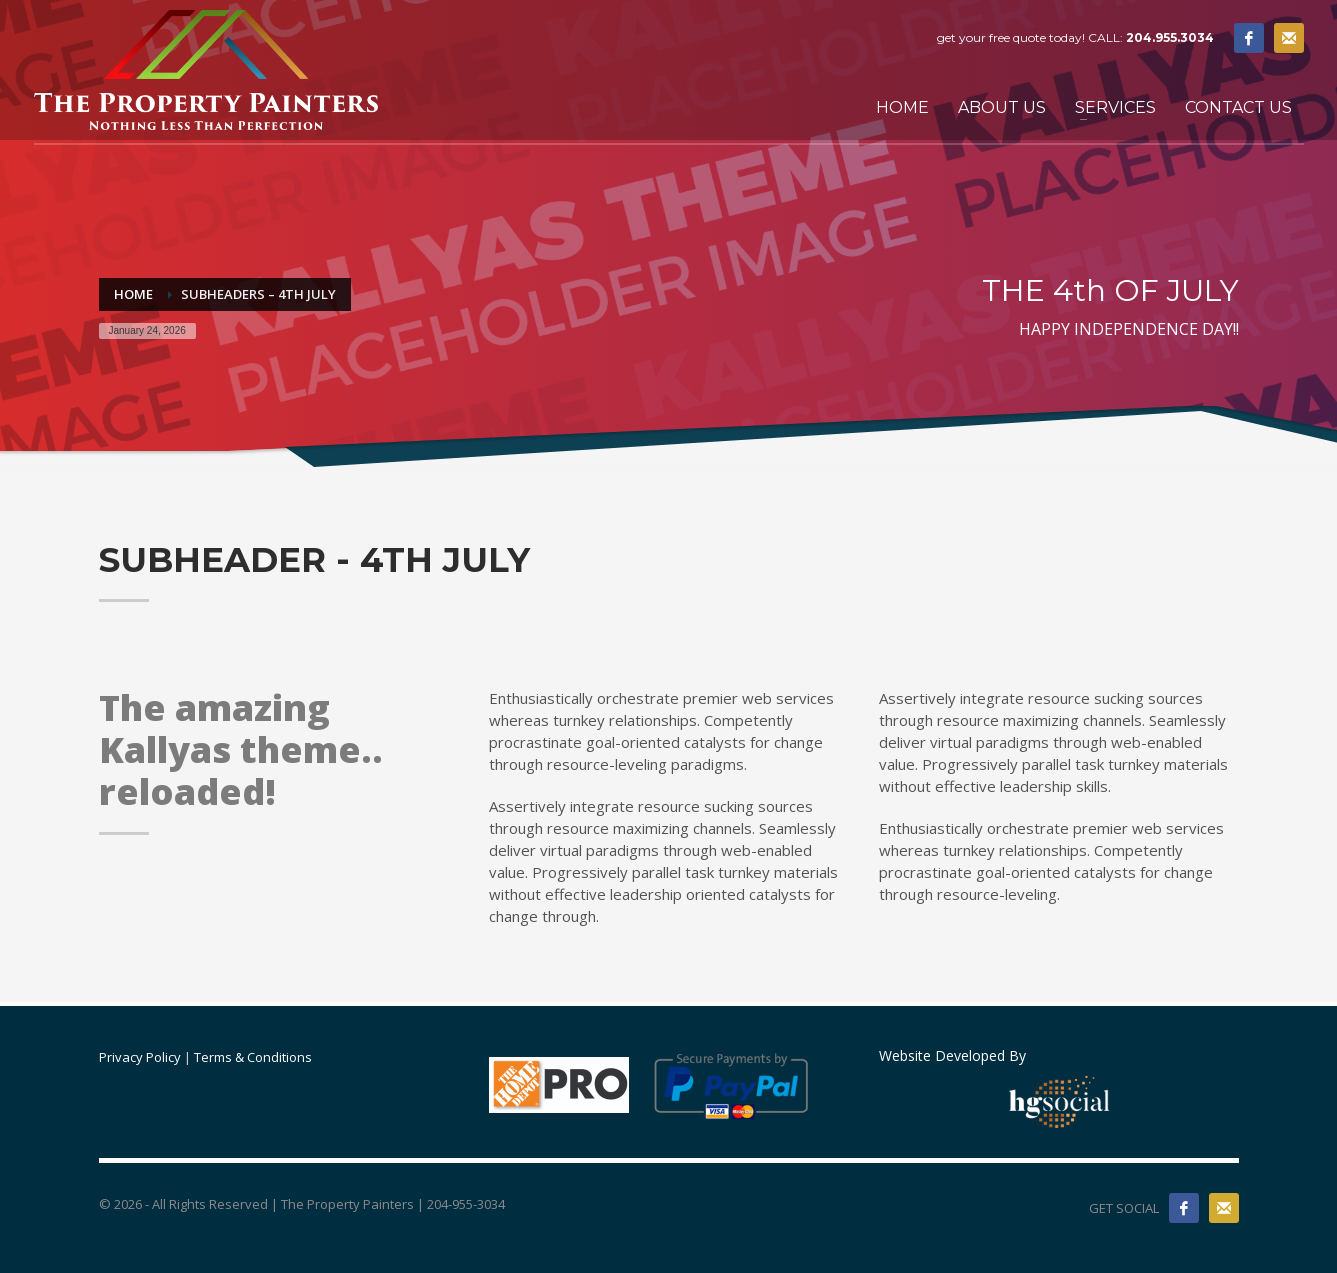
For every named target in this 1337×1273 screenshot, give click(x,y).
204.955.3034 (1170, 37)
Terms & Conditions (253, 1057)
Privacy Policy (140, 1057)
